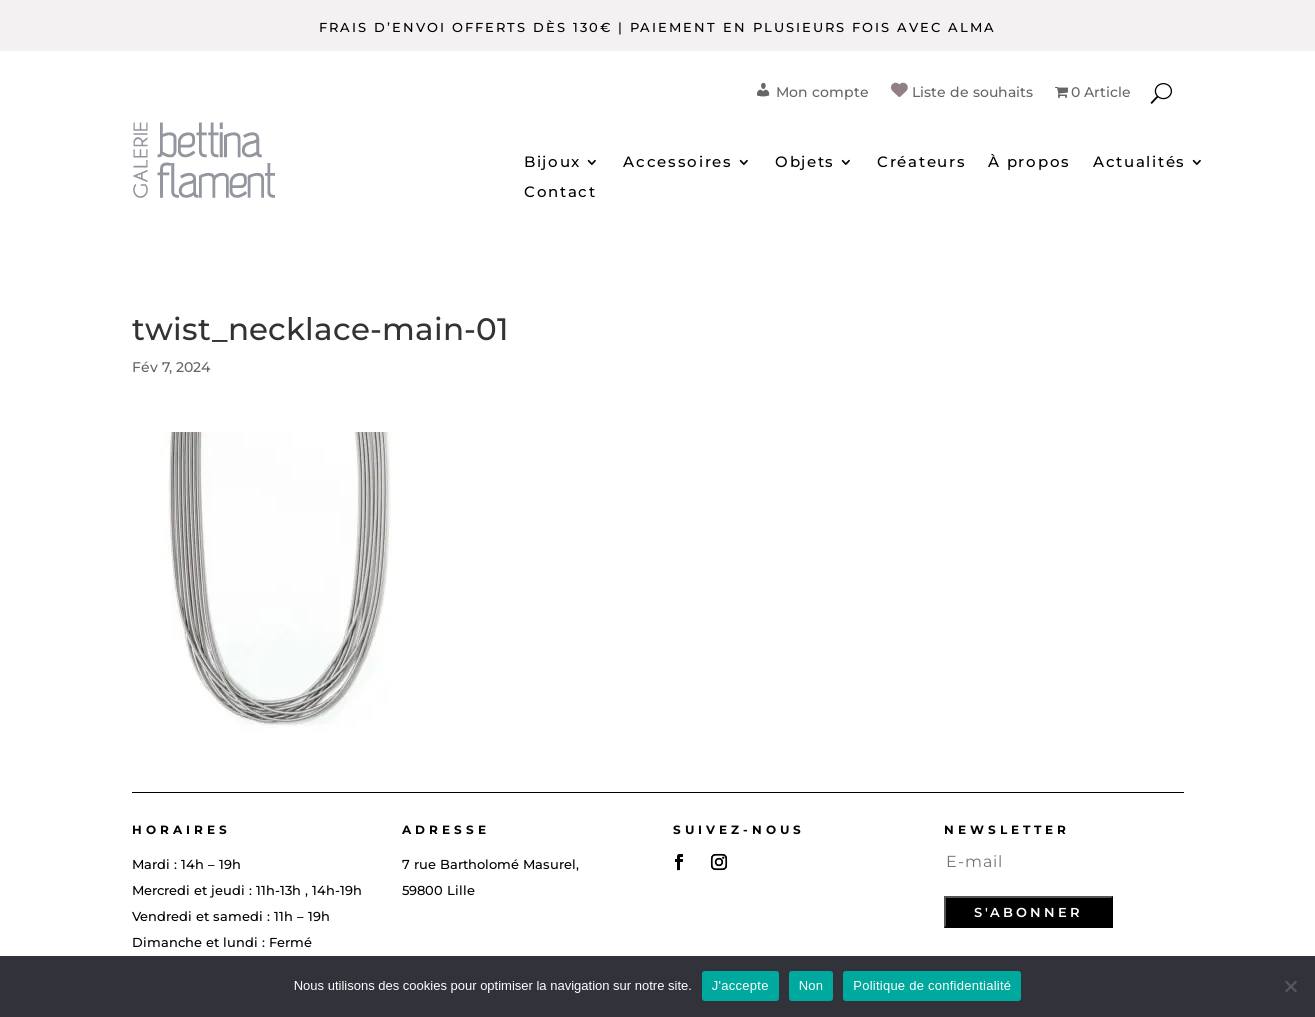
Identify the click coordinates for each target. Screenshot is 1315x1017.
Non (811, 985)
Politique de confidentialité (932, 985)
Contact (560, 193)
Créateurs (921, 163)
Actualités (1139, 163)
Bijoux (552, 163)
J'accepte (740, 985)
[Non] (1290, 986)
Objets (805, 163)
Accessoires (678, 163)
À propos (1029, 163)
